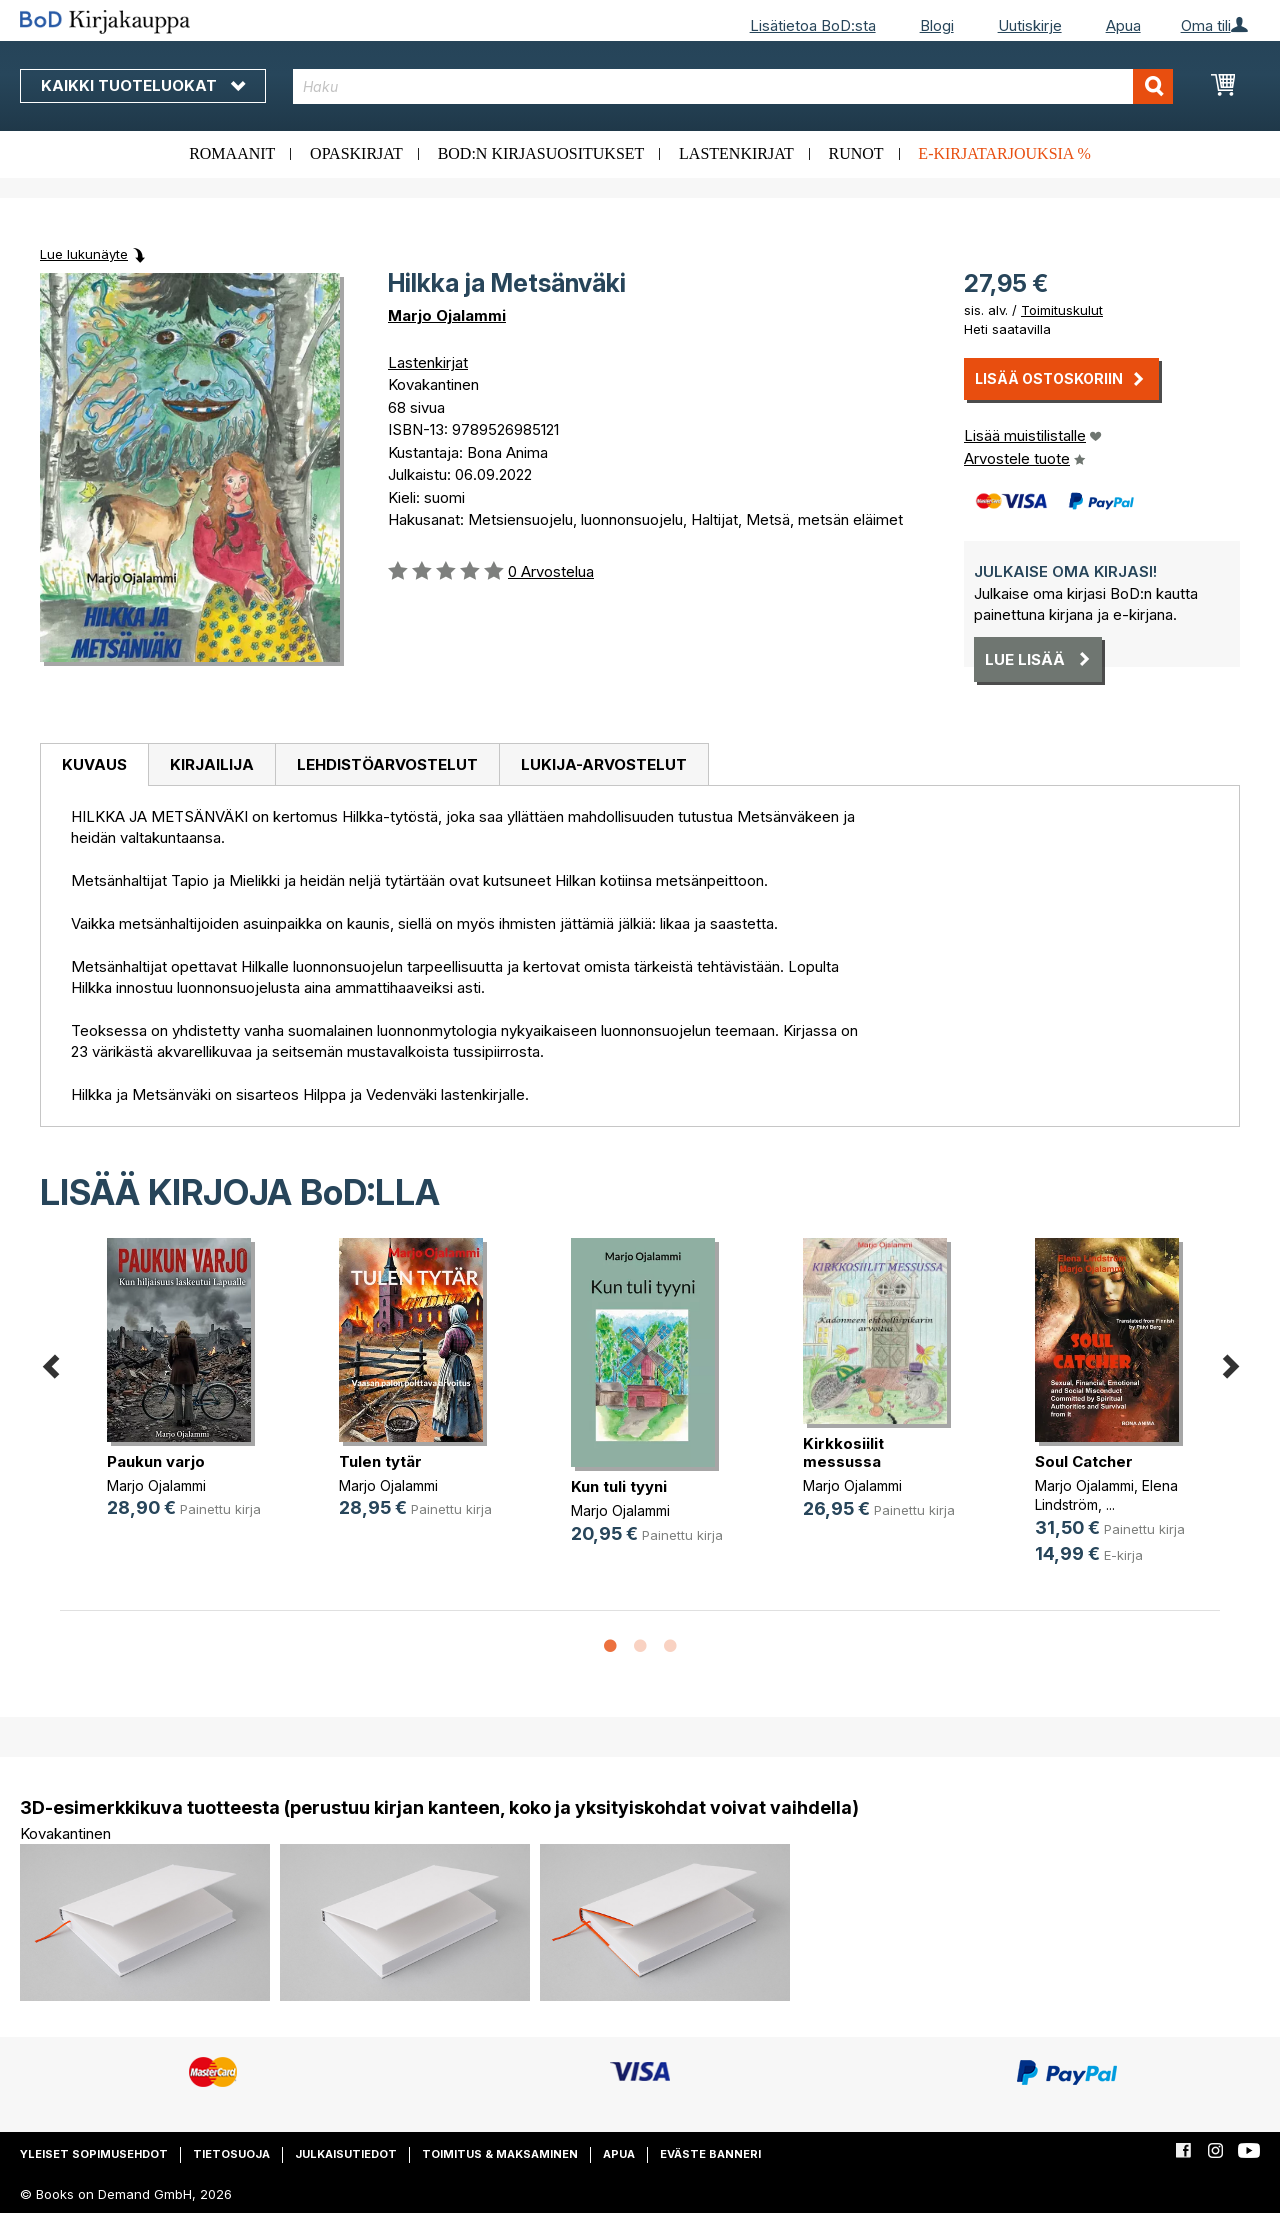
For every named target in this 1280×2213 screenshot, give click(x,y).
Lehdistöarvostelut (387, 764)
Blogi (937, 25)
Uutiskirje (1030, 25)
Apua (1123, 25)
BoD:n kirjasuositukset (541, 153)
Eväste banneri (710, 2154)
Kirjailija (212, 764)
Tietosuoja (231, 2154)
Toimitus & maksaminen (500, 2154)
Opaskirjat (356, 153)
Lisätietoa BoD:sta (813, 25)
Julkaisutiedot (346, 2154)
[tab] (94, 765)
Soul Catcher (1084, 1461)
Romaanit (232, 153)
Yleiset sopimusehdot (94, 2154)
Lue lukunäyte (84, 254)
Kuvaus (94, 764)
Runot (856, 153)
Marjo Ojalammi (447, 315)
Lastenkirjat (736, 153)
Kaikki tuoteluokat (143, 85)
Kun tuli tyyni (619, 1486)
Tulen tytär (380, 1461)
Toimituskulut (1062, 310)
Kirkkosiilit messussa (843, 1452)
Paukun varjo (156, 1461)
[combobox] (733, 86)
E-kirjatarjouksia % (1004, 153)
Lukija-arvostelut (604, 764)
